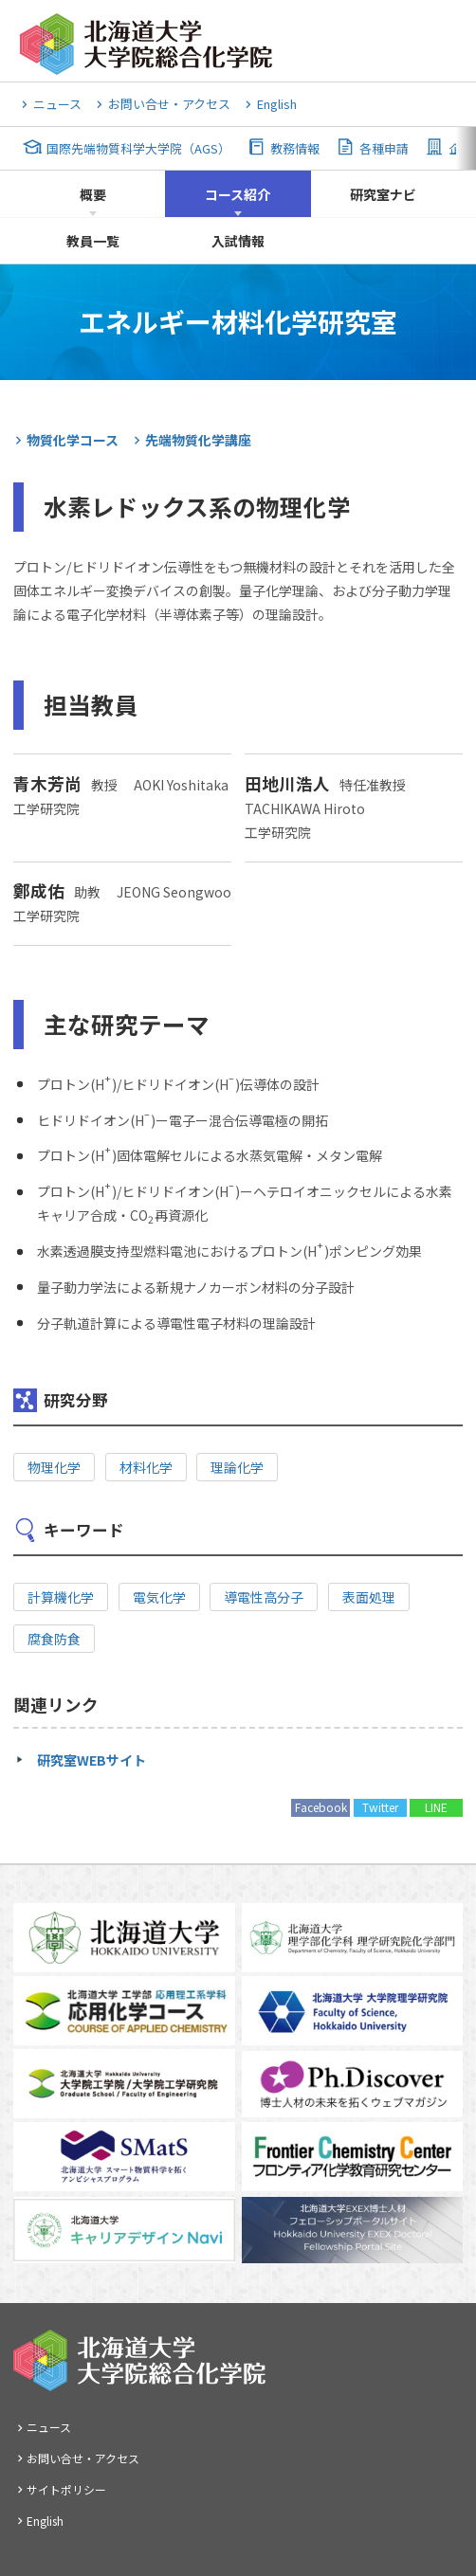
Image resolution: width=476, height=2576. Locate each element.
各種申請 (384, 148)
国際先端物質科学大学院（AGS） (138, 148)
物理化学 (54, 1467)
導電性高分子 (263, 1596)
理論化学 (237, 1467)
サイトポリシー (66, 2489)
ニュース (57, 104)
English (277, 104)
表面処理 (368, 1596)
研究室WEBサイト (91, 1760)
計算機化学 (60, 1596)
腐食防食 (54, 1638)
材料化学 (146, 1467)
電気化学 (159, 1596)
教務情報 (295, 148)
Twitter (380, 1807)
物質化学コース (73, 439)
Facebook (321, 1807)
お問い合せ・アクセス (169, 104)
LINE (436, 1807)
